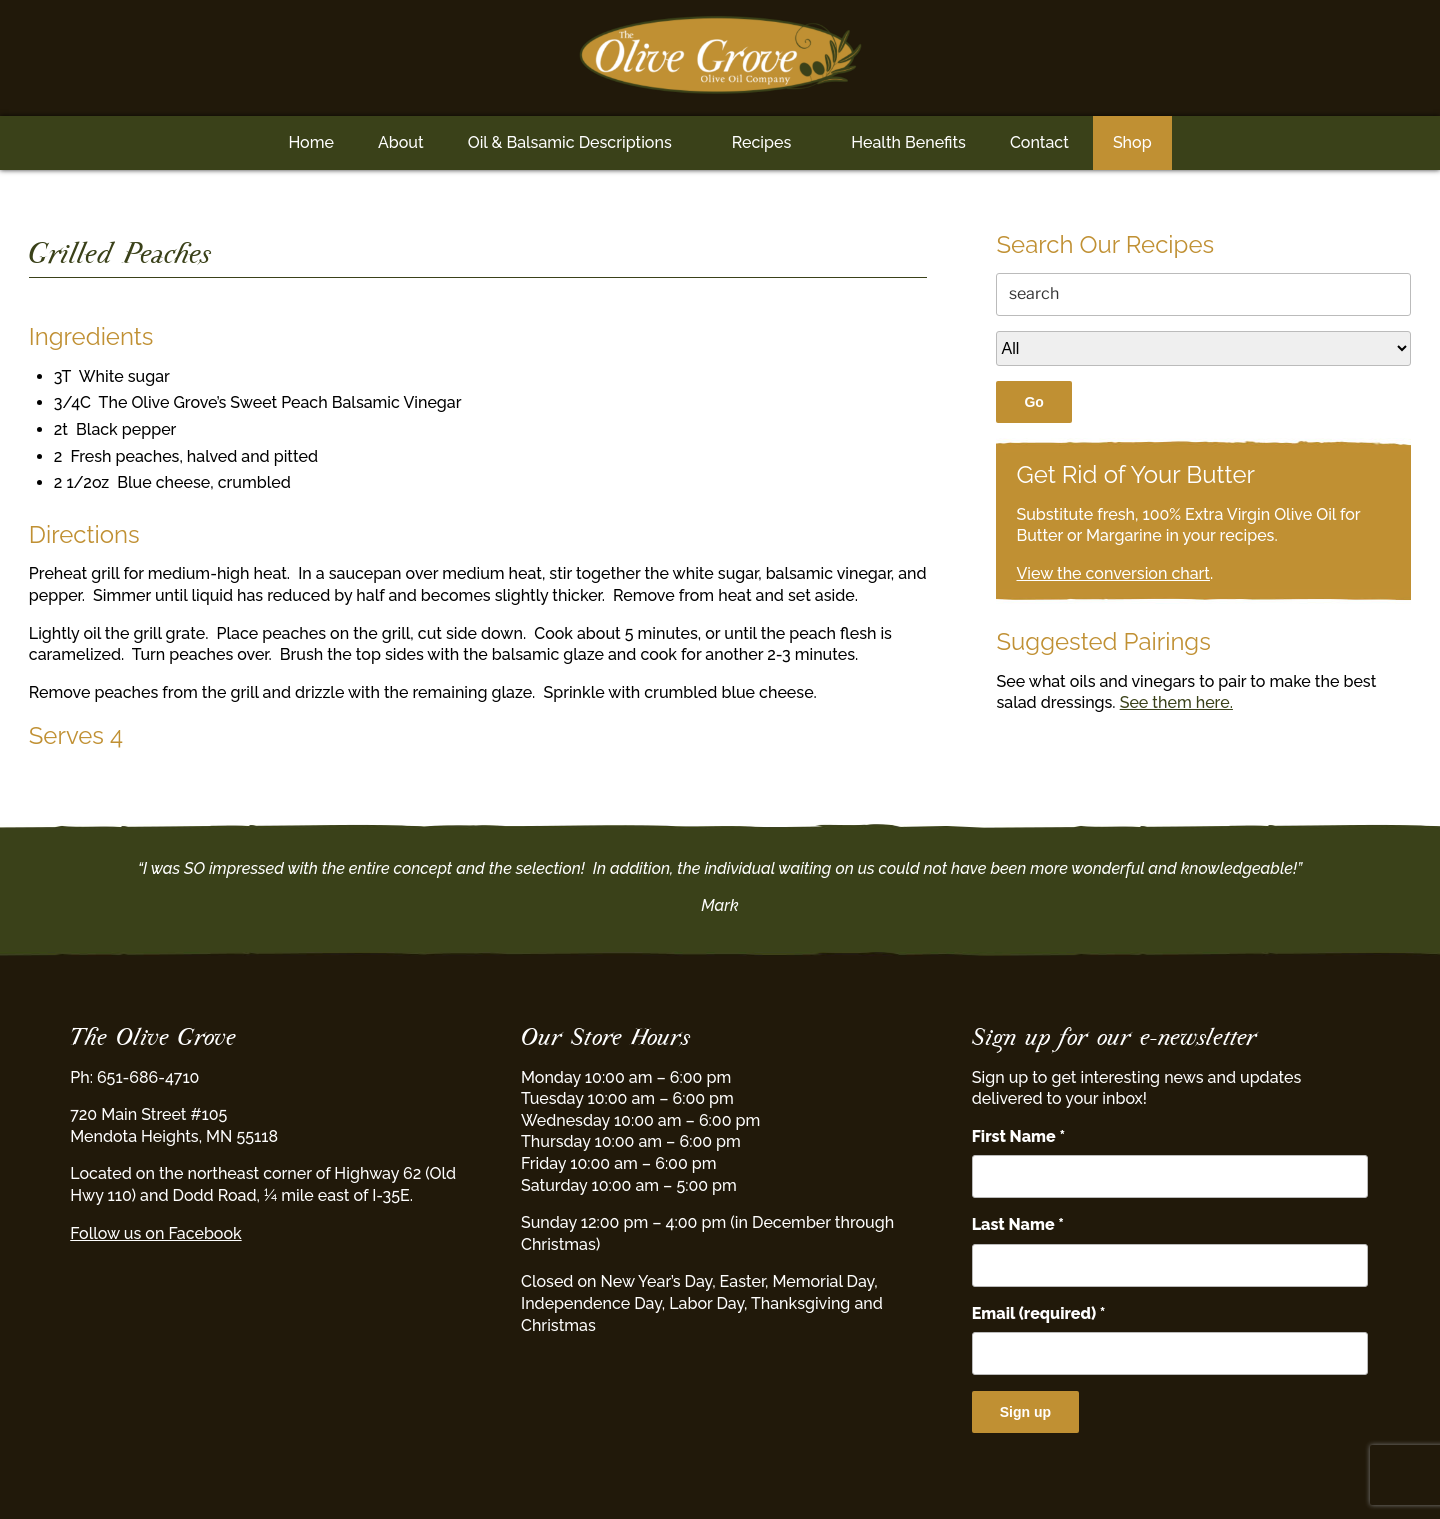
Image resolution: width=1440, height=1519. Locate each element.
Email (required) (1039, 1313)
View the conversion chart (1113, 573)
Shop (1132, 142)
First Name (1018, 1136)
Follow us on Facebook (155, 1233)
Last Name (1018, 1224)
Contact (1039, 142)
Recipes (761, 142)
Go (1033, 402)
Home (311, 142)
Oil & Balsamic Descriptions (570, 142)
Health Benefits (908, 142)
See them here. (1176, 702)
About (401, 142)
